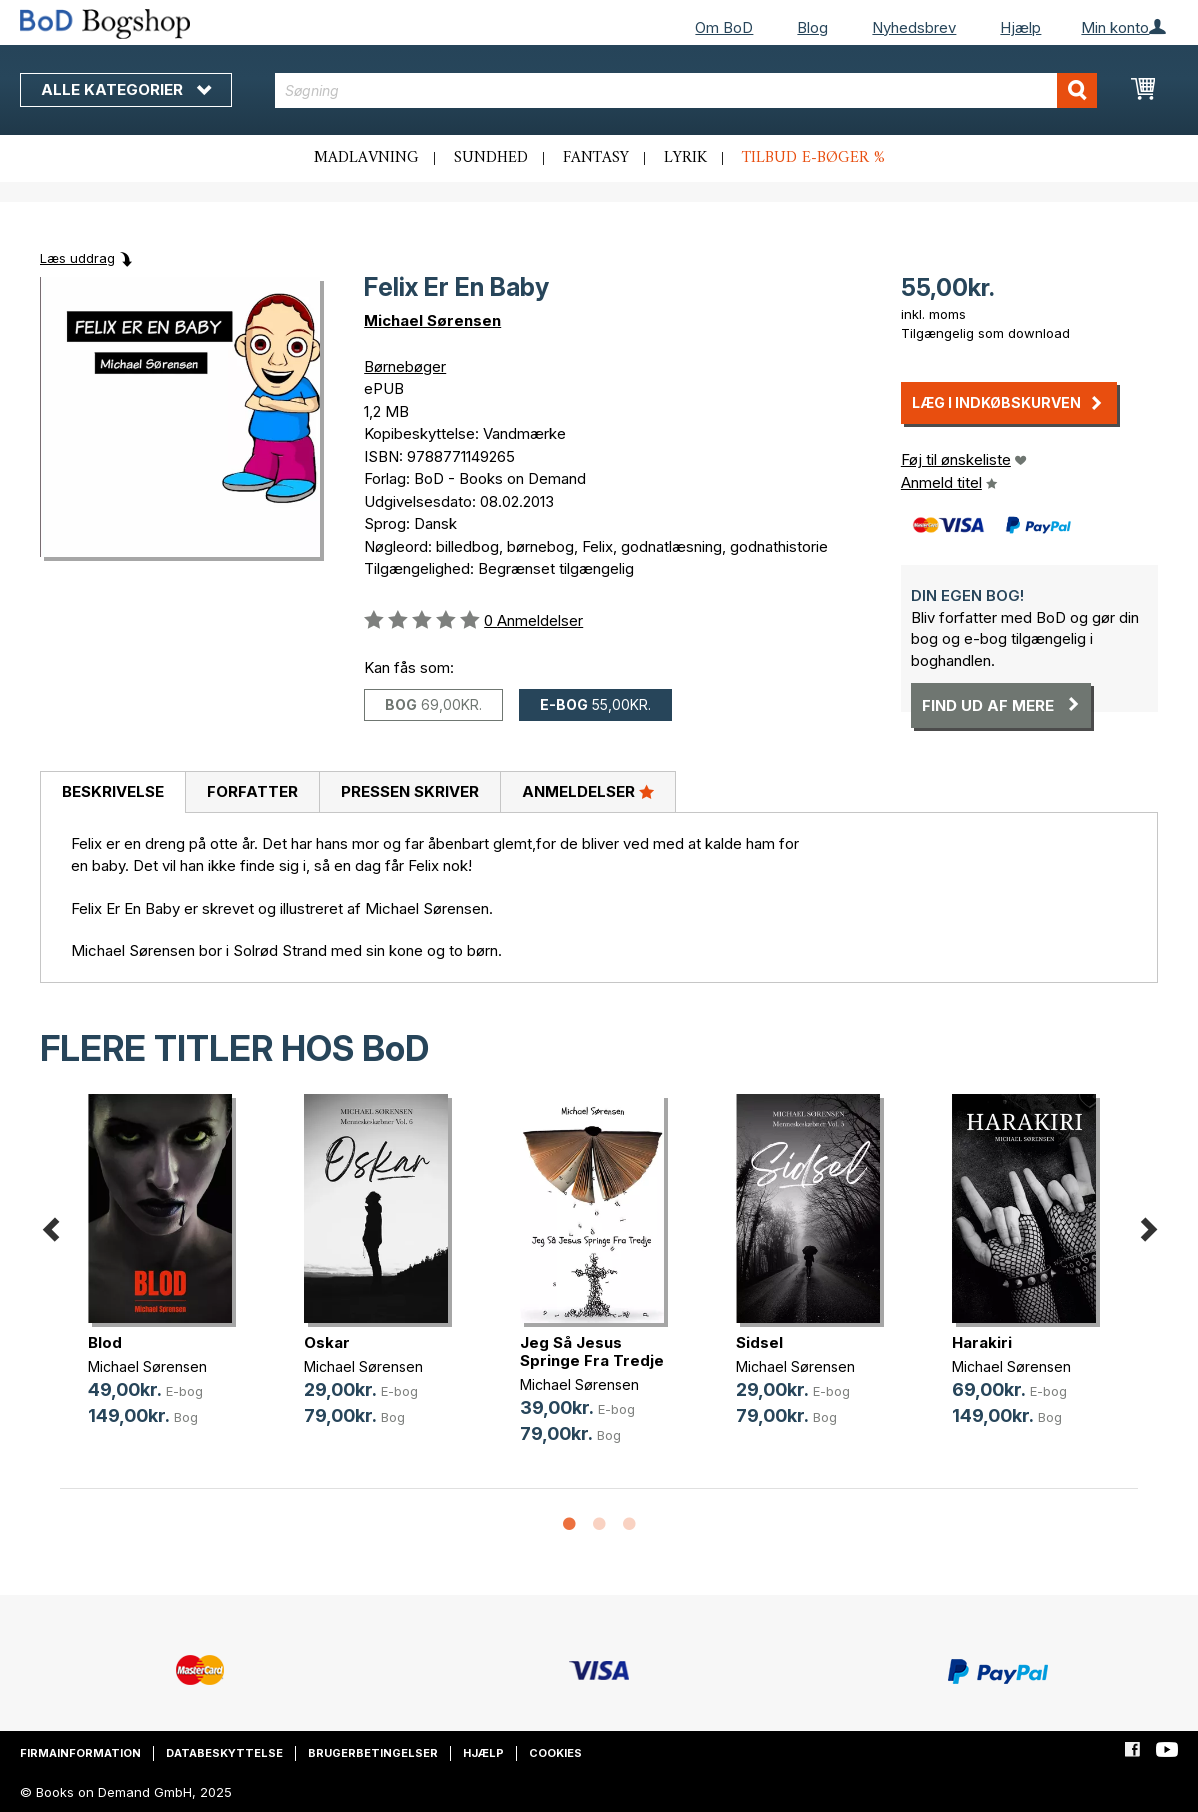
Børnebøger (405, 366)
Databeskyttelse (224, 1753)
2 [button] (599, 1525)
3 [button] (629, 1525)
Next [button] (1148, 1225)
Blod (105, 1342)
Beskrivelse (113, 791)
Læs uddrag (77, 258)
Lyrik (685, 158)
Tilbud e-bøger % (813, 158)
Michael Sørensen (432, 320)
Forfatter (252, 791)
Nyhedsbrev (914, 27)
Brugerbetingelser (373, 1753)
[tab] (112, 793)
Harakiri (982, 1342)
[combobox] (686, 90)
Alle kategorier (126, 89)
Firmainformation (80, 1753)
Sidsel (759, 1342)
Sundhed (491, 158)
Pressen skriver (410, 791)
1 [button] (569, 1525)
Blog (812, 27)
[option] (168, 1276)
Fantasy (596, 158)
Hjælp (1020, 27)
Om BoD (724, 27)
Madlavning (366, 158)
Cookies (555, 1753)
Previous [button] (50, 1225)
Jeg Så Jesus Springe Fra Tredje (592, 1351)
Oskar (327, 1342)
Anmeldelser (588, 791)
